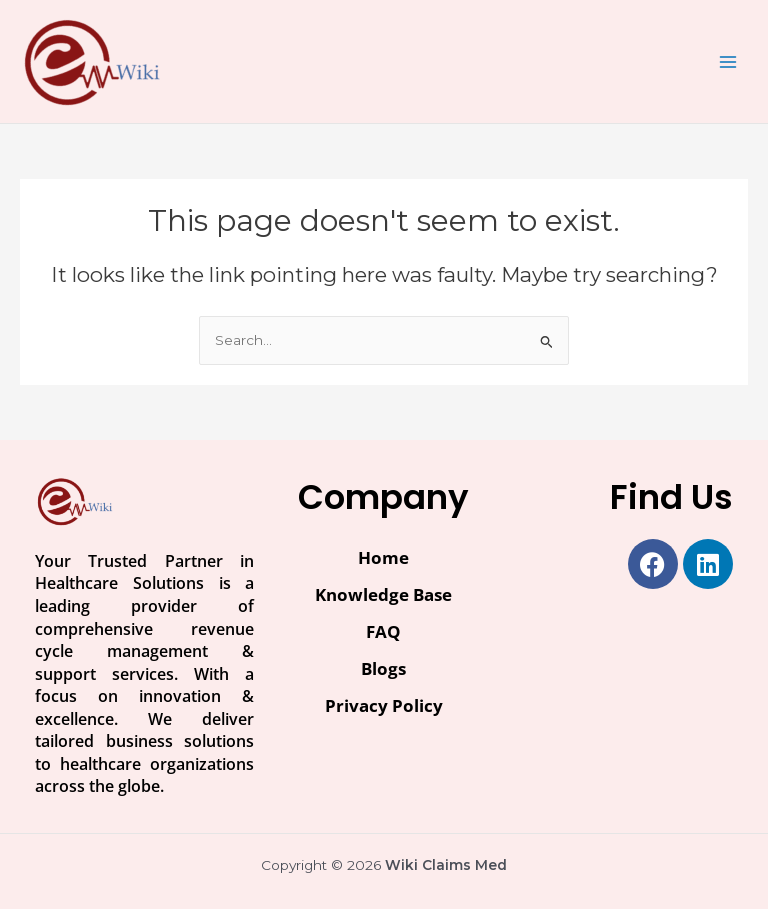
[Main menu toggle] (728, 61)
